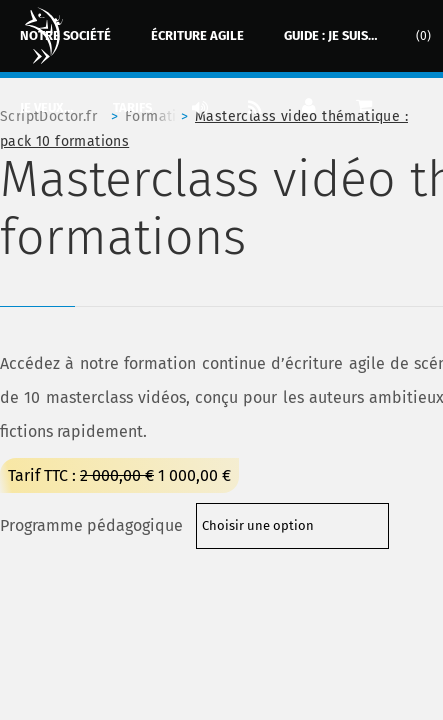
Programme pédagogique (91, 525)
